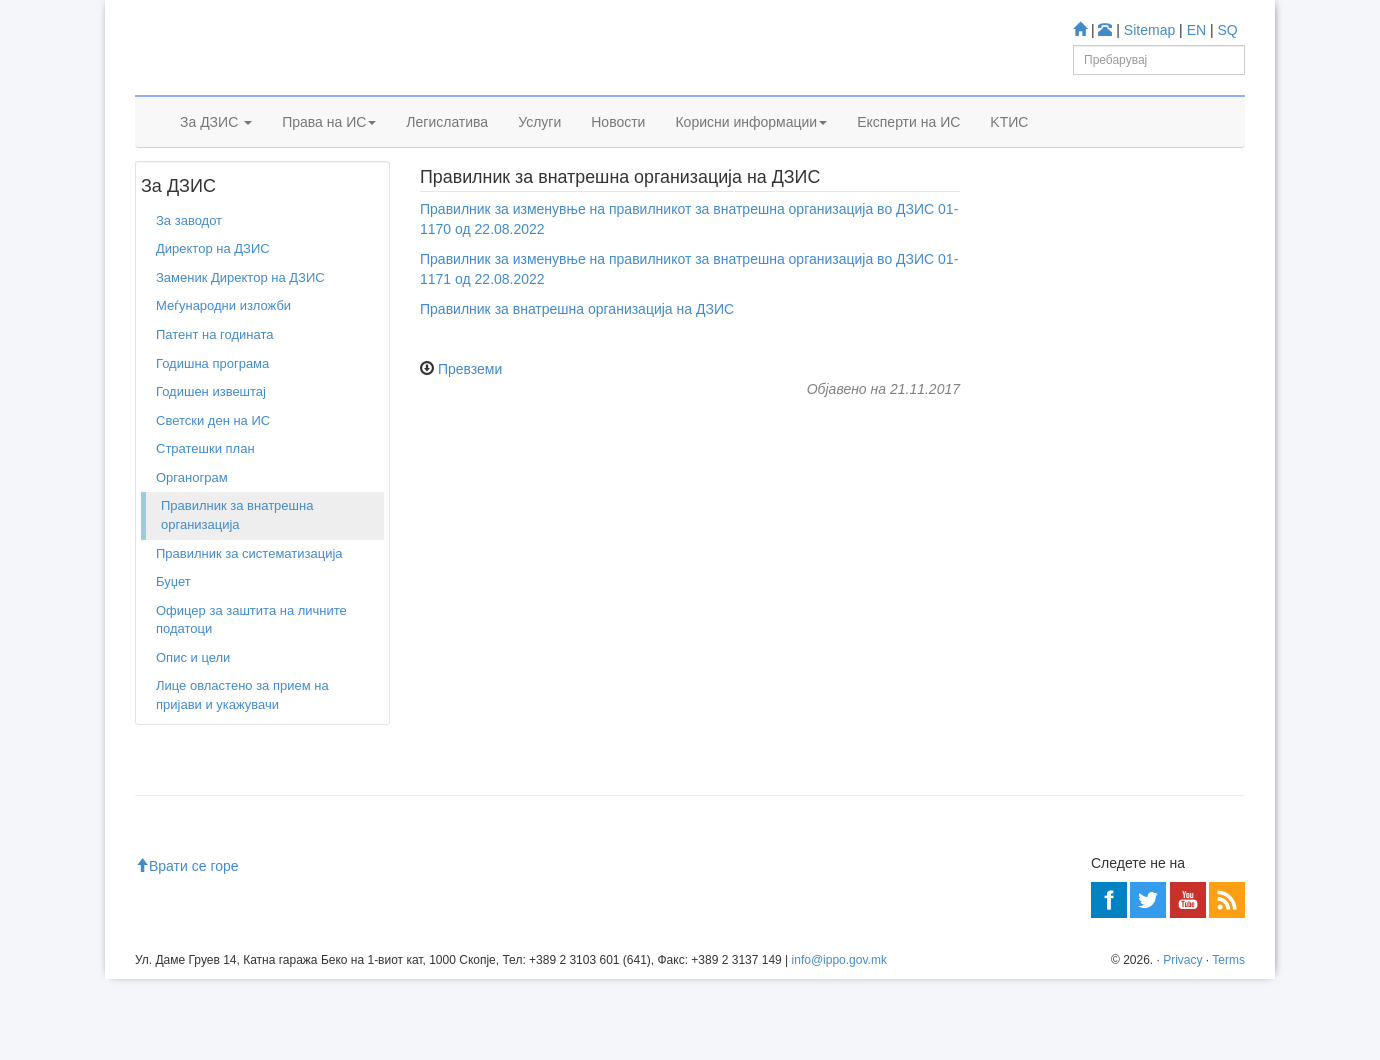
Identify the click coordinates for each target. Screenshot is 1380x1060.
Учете (1016, 380)
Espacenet (1061, 580)
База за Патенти (1080, 472)
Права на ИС (329, 147)
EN (1196, 30)
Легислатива (447, 147)
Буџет (173, 641)
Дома (165, 199)
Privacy (1182, 1040)
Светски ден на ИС (213, 480)
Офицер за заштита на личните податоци (251, 680)
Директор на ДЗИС (213, 309)
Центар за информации (1070, 786)
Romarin (1055, 606)
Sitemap (1149, 30)
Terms (1228, 1040)
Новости (618, 147)
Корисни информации (751, 147)
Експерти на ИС (908, 147)
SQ (1228, 30)
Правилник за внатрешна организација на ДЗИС (577, 369)
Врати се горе (187, 947)
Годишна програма (212, 423)
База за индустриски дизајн (1114, 525)
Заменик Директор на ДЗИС (240, 337)
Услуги (539, 147)
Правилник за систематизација (249, 613)
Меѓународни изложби (223, 366)
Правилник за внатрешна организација (237, 576)
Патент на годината (215, 394)
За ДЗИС (216, 147)
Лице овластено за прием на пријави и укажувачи (242, 756)
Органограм (192, 537)
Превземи (470, 429)
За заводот (227, 199)
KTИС (1009, 147)
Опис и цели (193, 717)
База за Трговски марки (1102, 499)
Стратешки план (205, 508)
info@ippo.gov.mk (839, 1040)
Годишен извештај (211, 451)
